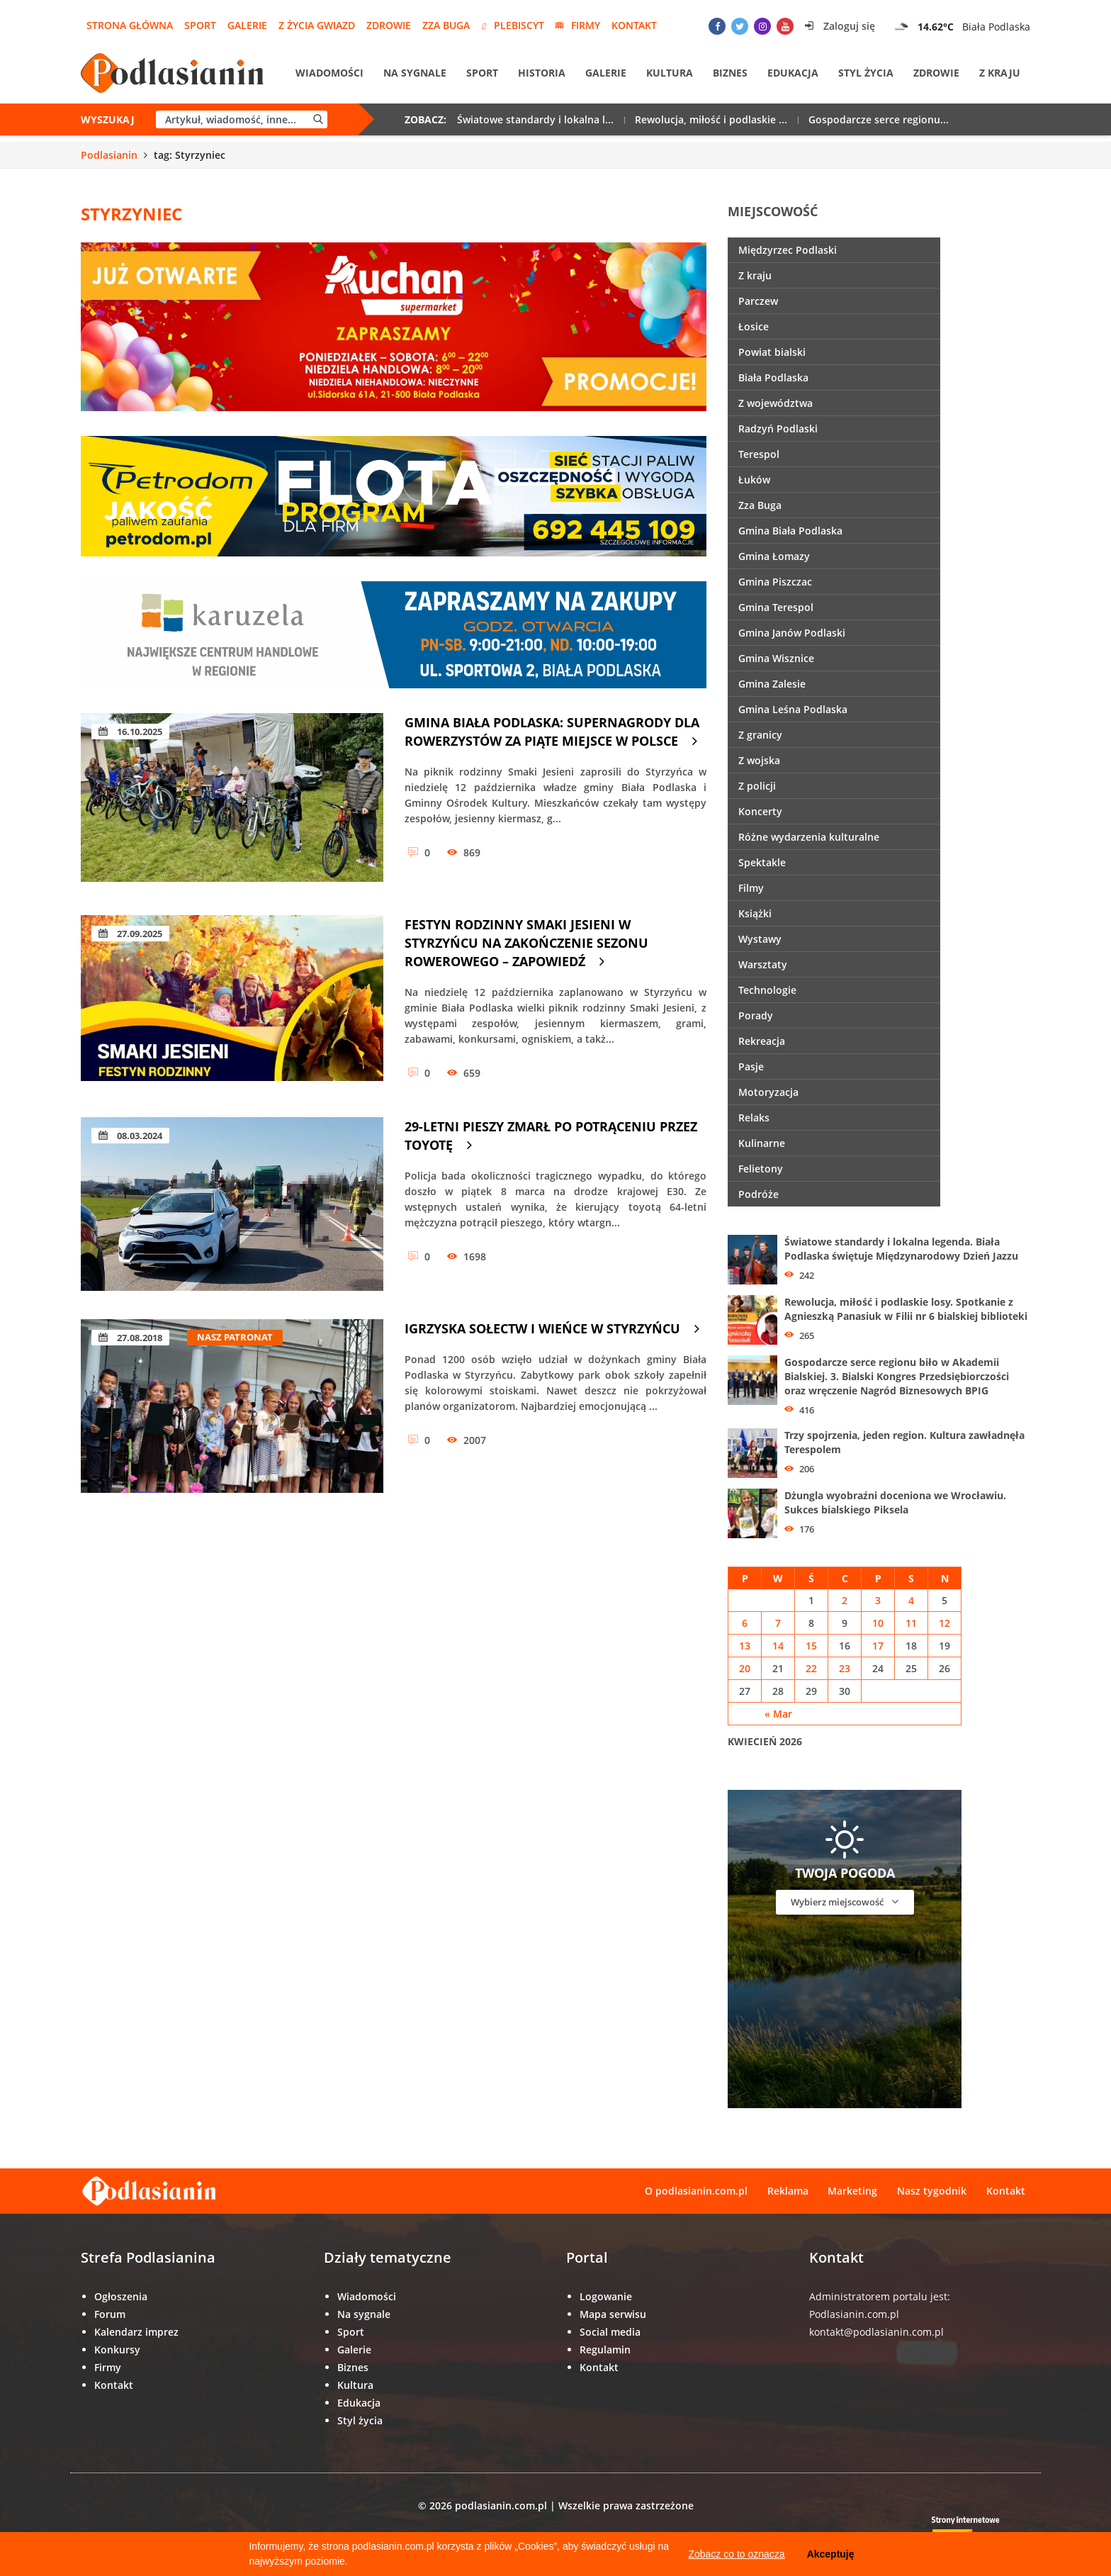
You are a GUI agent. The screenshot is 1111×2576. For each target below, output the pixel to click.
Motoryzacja (768, 1092)
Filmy (751, 888)
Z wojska (759, 760)
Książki (755, 913)
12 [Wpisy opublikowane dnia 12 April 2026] (944, 1623)
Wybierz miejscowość (844, 1901)
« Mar (778, 1713)
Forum (109, 2314)
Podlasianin (109, 155)
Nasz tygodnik (931, 2190)
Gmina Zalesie (772, 683)
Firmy (578, 25)
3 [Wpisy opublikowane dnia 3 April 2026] (878, 1600)
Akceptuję (831, 2554)
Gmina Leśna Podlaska (792, 709)
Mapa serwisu (613, 2314)
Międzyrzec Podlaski (787, 250)
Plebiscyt (512, 25)
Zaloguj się (840, 26)
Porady (755, 1015)
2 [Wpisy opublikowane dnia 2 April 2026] (844, 1600)
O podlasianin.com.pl (695, 2190)
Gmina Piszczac (775, 581)
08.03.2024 (130, 1135)
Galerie (247, 25)
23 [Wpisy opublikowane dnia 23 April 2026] (844, 1668)
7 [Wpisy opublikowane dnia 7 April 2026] (778, 1623)
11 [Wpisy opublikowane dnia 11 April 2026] (911, 1623)
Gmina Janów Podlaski (791, 632)
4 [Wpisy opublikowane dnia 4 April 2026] (911, 1600)
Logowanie (606, 2296)
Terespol (758, 454)
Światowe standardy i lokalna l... (535, 120)
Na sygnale (414, 73)
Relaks (753, 1117)
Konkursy (117, 2349)
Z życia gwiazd (316, 25)
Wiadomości (329, 73)
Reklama (787, 2190)
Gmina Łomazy (774, 556)
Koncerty (760, 811)
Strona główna (129, 25)
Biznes (730, 73)
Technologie (767, 990)
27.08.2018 (130, 1337)
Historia (541, 73)
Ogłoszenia (120, 2296)
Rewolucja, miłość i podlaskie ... (711, 120)
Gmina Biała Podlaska (790, 530)
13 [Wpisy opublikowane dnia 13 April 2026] (744, 1645)
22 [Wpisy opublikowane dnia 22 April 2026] (811, 1668)
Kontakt (634, 25)
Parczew (758, 301)
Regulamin (605, 2349)
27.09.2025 (130, 933)
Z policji (757, 786)
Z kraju (999, 73)
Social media (610, 2332)
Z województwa (775, 403)
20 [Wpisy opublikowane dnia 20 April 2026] (744, 1668)
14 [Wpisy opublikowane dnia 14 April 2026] (778, 1645)
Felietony (760, 1168)
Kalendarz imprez (136, 2332)
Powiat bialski (772, 352)
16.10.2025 (130, 731)
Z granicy (760, 734)
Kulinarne (761, 1143)
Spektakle (762, 862)
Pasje (751, 1066)
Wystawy (760, 939)
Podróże (758, 1194)
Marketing (852, 2190)
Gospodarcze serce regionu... (878, 120)
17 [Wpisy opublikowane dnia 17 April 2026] (878, 1645)
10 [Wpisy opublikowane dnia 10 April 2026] (878, 1623)
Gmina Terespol (775, 607)
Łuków (754, 479)
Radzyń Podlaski (778, 428)
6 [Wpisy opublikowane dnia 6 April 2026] (745, 1623)
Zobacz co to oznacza (736, 2554)
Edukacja (792, 73)
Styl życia (865, 73)
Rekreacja (761, 1041)
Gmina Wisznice (776, 658)
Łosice (753, 326)
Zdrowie (388, 25)
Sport (200, 25)
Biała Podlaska (773, 377)
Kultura (669, 73)
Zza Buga (446, 25)
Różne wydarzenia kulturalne (808, 837)
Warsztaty (762, 964)
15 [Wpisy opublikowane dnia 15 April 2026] (811, 1645)
